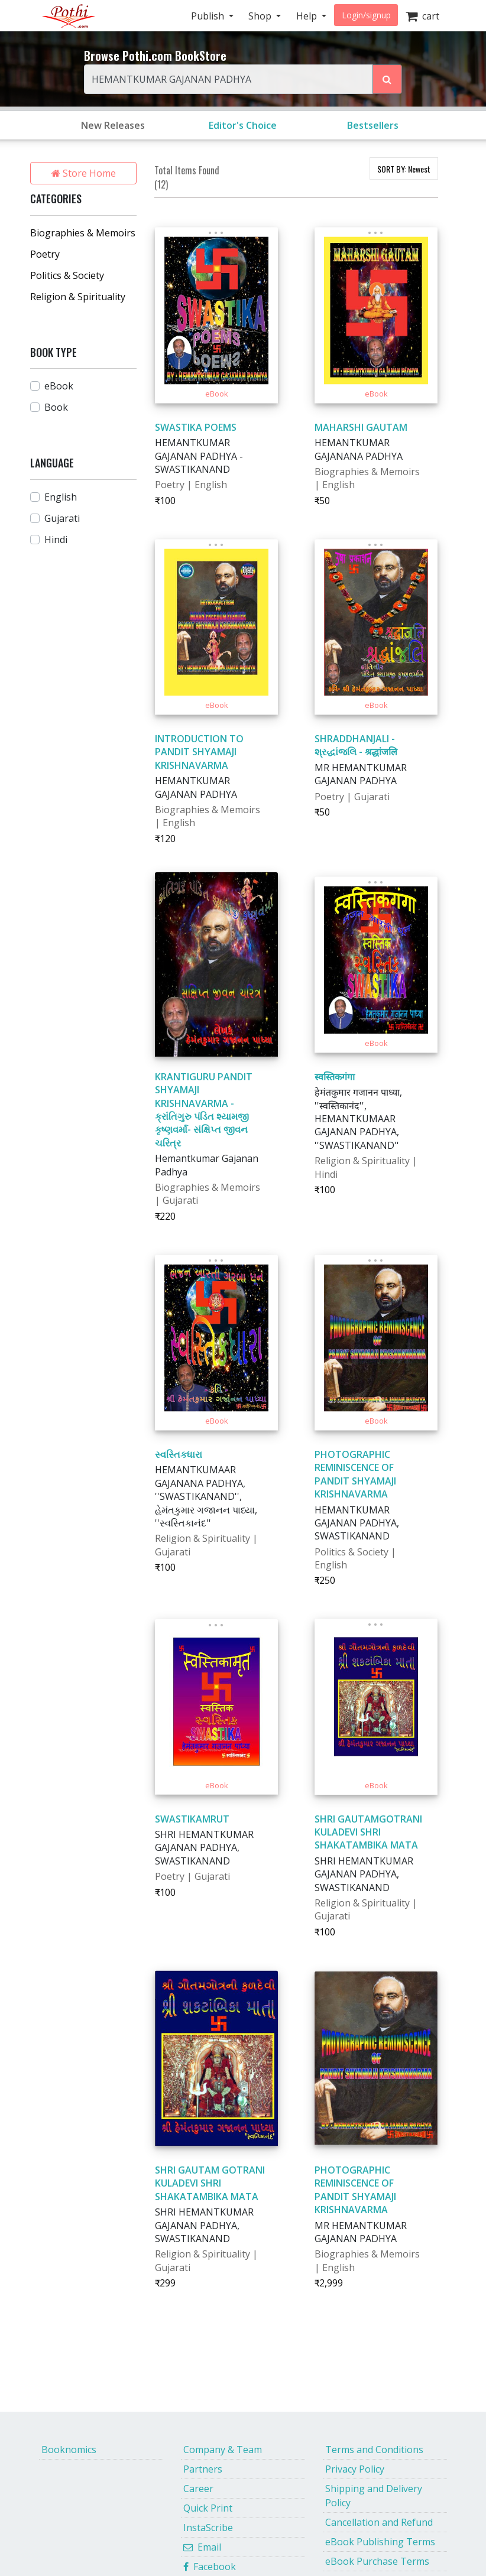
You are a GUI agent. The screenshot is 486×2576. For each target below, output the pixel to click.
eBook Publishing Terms (380, 2541)
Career (198, 2488)
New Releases (113, 125)
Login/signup (366, 15)
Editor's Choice (243, 125)
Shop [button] (261, 15)
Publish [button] (208, 15)
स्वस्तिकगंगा (335, 1076)
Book (56, 407)
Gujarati (62, 518)
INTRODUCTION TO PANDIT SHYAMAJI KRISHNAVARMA (199, 752)
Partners (202, 2469)
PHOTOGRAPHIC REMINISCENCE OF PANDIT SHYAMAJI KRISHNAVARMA (355, 1474)
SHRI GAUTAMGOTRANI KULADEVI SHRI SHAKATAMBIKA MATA (368, 1832)
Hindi (55, 539)
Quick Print (207, 2508)
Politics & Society (67, 275)
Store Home (83, 173)
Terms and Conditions (374, 2449)
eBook (58, 385)
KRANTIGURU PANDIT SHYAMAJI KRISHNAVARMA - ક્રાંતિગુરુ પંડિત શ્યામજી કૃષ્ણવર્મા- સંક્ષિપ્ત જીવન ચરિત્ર (203, 1109)
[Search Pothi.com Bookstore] (387, 79)
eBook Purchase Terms (377, 2561)
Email (202, 2547)
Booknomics (68, 2449)
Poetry (45, 254)
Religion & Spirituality (77, 296)
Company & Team (222, 2449)
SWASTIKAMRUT (192, 1818)
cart (422, 15)
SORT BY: (403, 169)
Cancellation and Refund (379, 2522)
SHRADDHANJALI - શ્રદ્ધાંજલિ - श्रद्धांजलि (356, 745)
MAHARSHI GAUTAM (361, 427)
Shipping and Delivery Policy (373, 2495)
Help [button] (307, 15)
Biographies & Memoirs (82, 232)
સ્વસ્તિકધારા (178, 1454)
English (60, 496)
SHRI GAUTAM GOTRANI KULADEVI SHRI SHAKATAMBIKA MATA (210, 2183)
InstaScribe (208, 2527)
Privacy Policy (354, 2469)
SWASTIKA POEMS (195, 427)
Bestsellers (372, 125)
